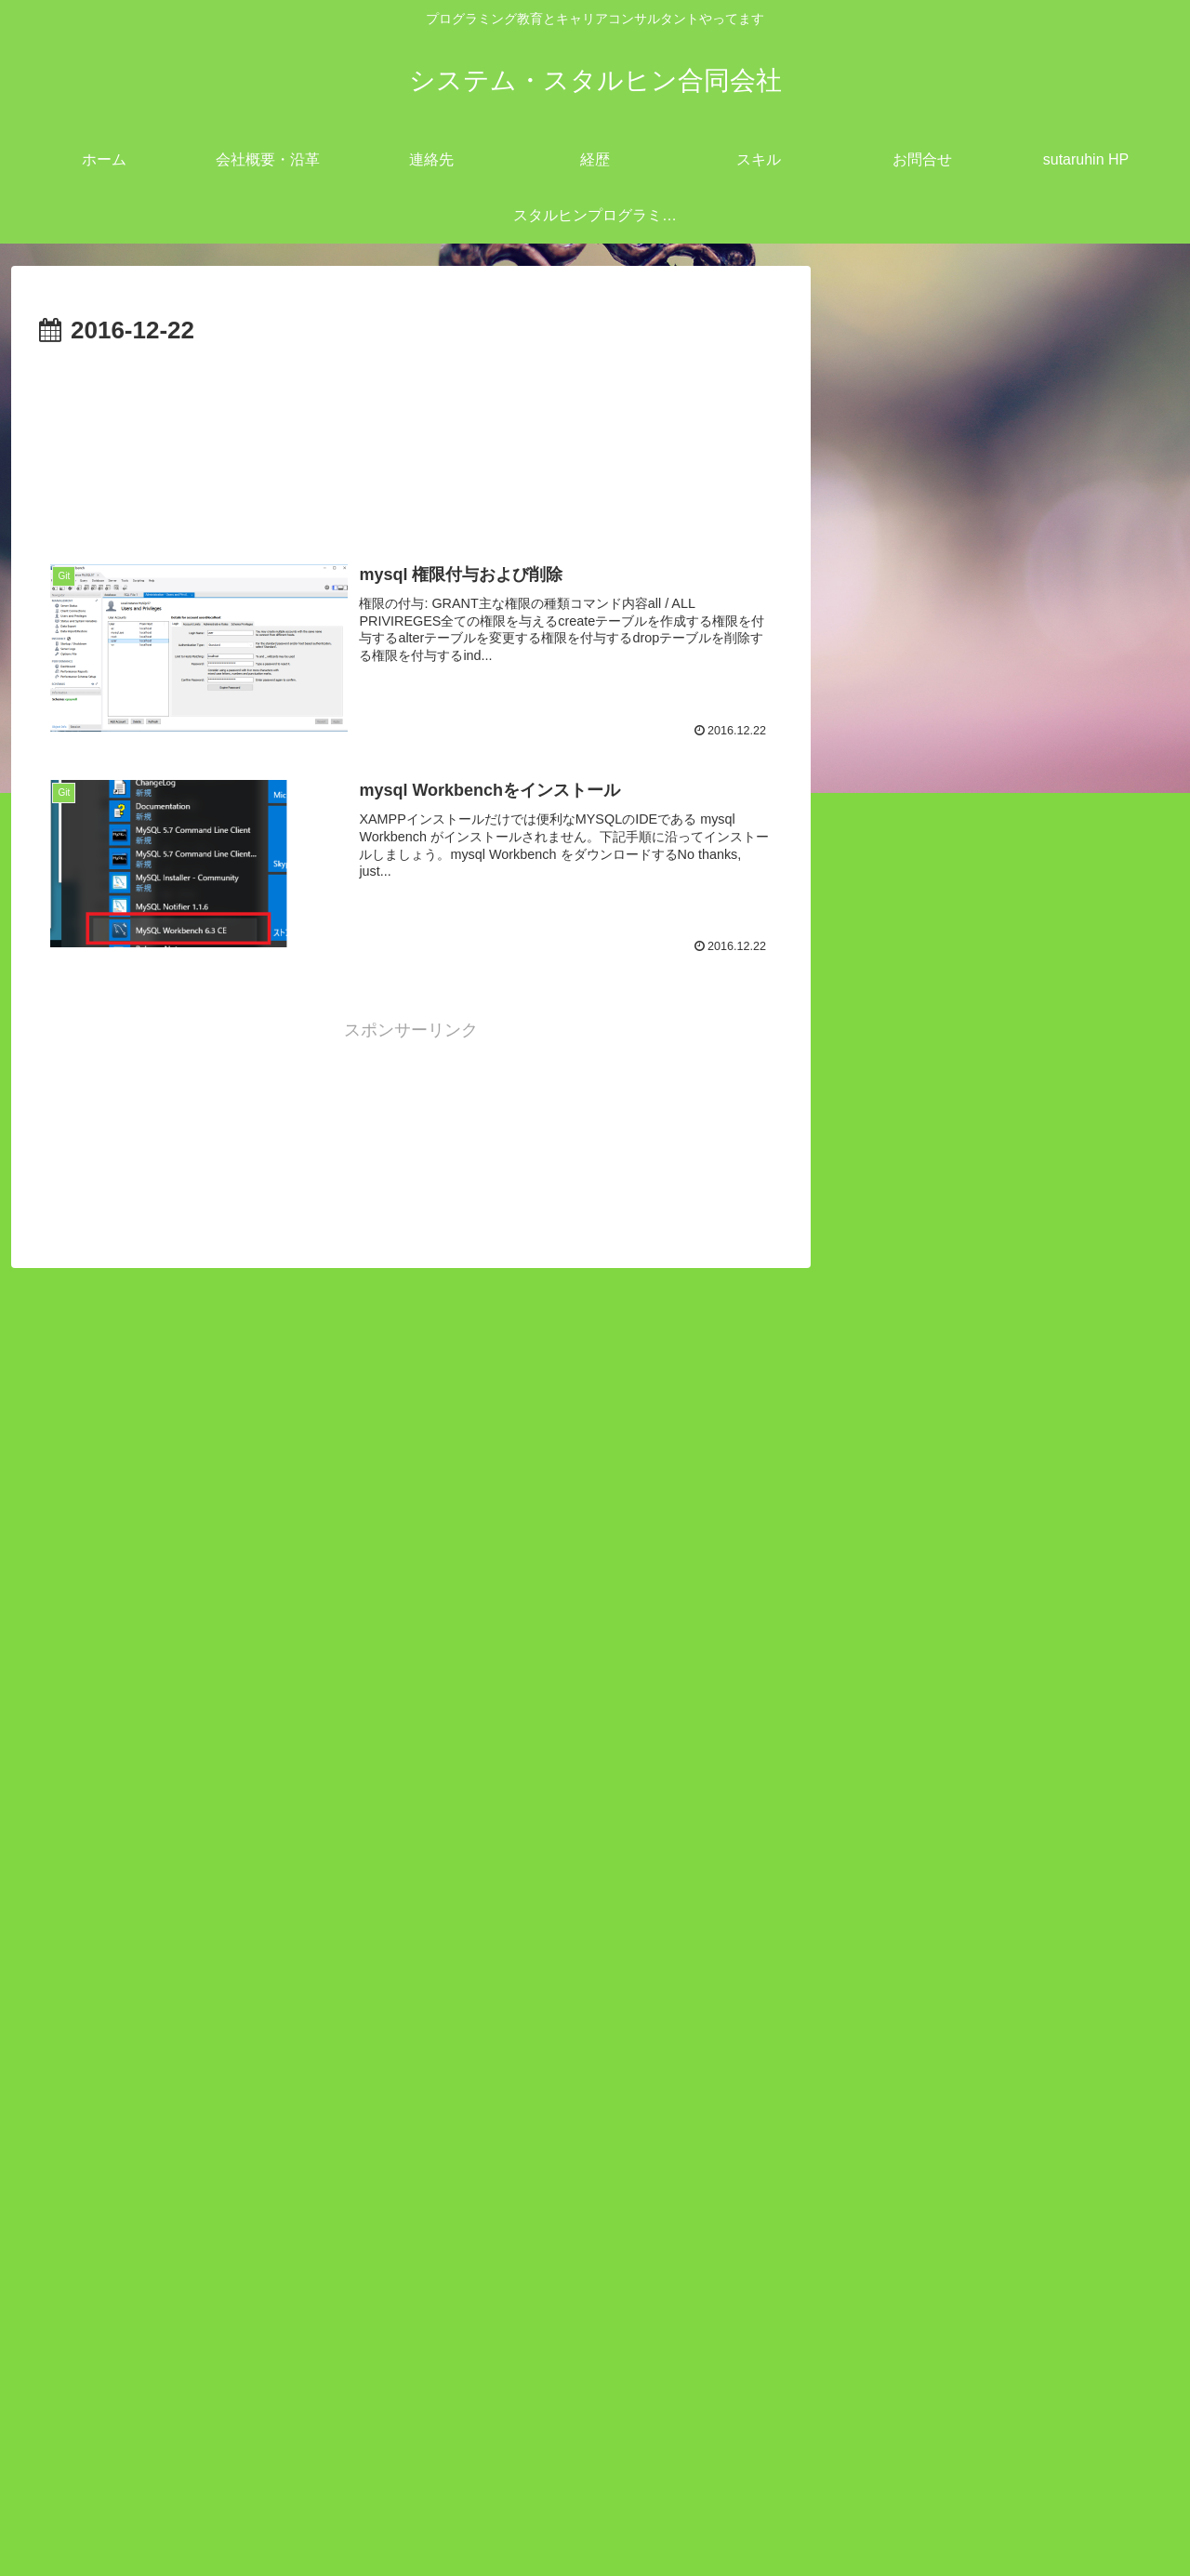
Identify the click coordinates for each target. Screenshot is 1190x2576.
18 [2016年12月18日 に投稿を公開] (1138, 2275)
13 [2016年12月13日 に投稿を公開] (915, 2275)
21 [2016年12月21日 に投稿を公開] (959, 2306)
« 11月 (872, 2387)
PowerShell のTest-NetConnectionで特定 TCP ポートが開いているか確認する (1003, 1972)
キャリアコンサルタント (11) (990, 1383)
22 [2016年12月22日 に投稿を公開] (1004, 2306)
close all (950, 1292)
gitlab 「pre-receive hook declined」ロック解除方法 (1003, 2050)
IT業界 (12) (922, 1323)
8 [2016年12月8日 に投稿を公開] (1004, 2245)
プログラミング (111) (961, 1442)
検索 (864, 1534)
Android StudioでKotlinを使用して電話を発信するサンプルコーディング (1003, 1814)
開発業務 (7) (927, 1473)
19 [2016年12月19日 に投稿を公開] (870, 2306)
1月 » (931, 2387)
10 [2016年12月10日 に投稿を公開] (1093, 2245)
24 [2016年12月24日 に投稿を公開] (1093, 2306)
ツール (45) (923, 1413)
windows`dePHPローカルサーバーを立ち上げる (997, 1893)
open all (877, 1292)
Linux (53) (918, 1352)
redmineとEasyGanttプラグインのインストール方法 (996, 1735)
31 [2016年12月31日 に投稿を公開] (1093, 2338)
